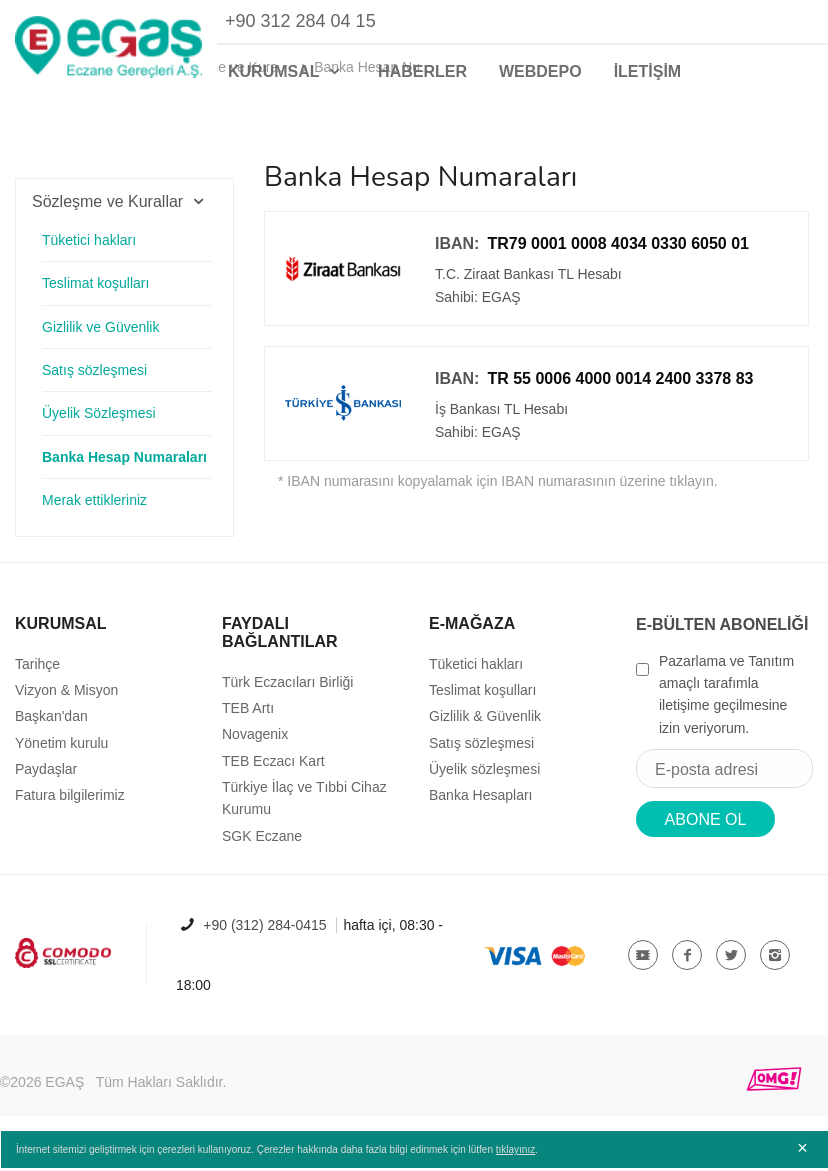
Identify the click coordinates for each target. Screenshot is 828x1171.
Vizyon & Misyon (66, 700)
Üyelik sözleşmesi (484, 779)
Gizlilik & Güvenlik (485, 726)
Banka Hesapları (481, 805)
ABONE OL (706, 829)
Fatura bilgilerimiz (70, 805)
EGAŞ (64, 1092)
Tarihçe (37, 673)
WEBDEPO (540, 71)
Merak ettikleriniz (94, 510)
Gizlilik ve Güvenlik (100, 336)
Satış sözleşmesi (94, 380)
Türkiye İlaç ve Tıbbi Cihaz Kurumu (304, 808)
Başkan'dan (51, 726)
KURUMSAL (287, 71)
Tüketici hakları (89, 250)
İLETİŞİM (648, 71)
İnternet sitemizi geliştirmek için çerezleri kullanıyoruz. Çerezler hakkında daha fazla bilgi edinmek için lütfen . (276, 1153)
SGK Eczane (262, 846)
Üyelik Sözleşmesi (99, 423)
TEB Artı (248, 718)
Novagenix (255, 744)
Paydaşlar (46, 779)
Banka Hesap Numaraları (124, 467)
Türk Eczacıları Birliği (287, 691)
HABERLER (422, 71)
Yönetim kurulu (61, 753)
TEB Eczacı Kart (273, 771)
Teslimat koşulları (95, 293)
